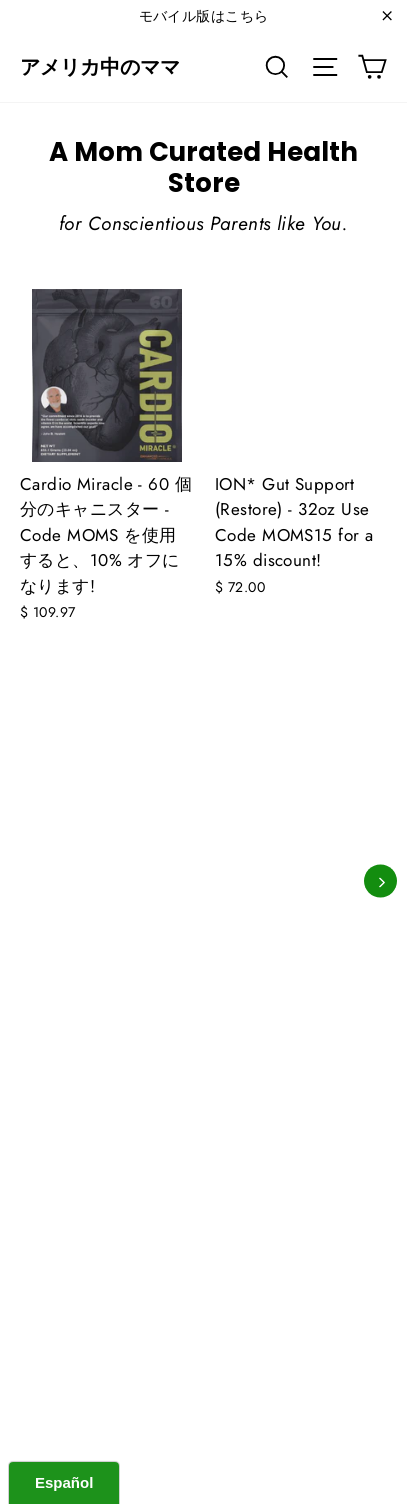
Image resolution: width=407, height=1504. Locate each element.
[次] (380, 881)
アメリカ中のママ (100, 67)
